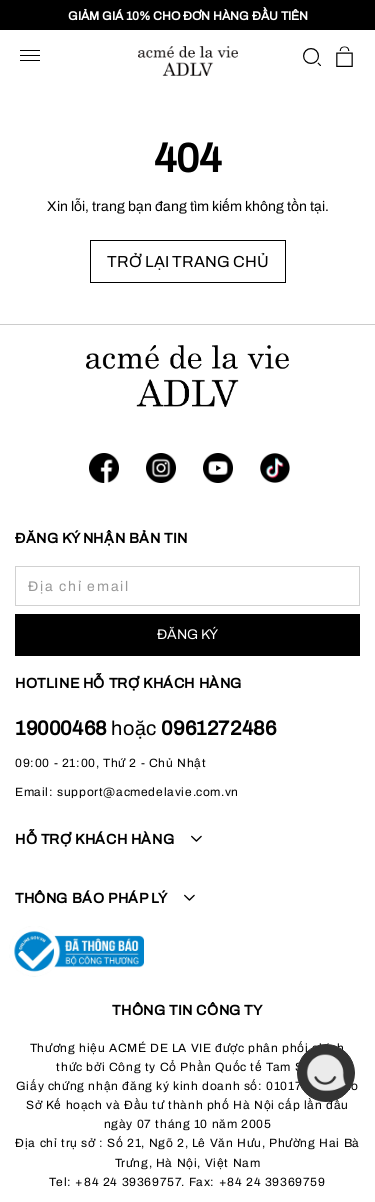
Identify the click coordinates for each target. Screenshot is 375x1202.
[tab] (187, 851)
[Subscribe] (187, 635)
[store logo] (188, 61)
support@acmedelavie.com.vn (148, 792)
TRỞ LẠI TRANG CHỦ (188, 261)
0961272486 (218, 728)
